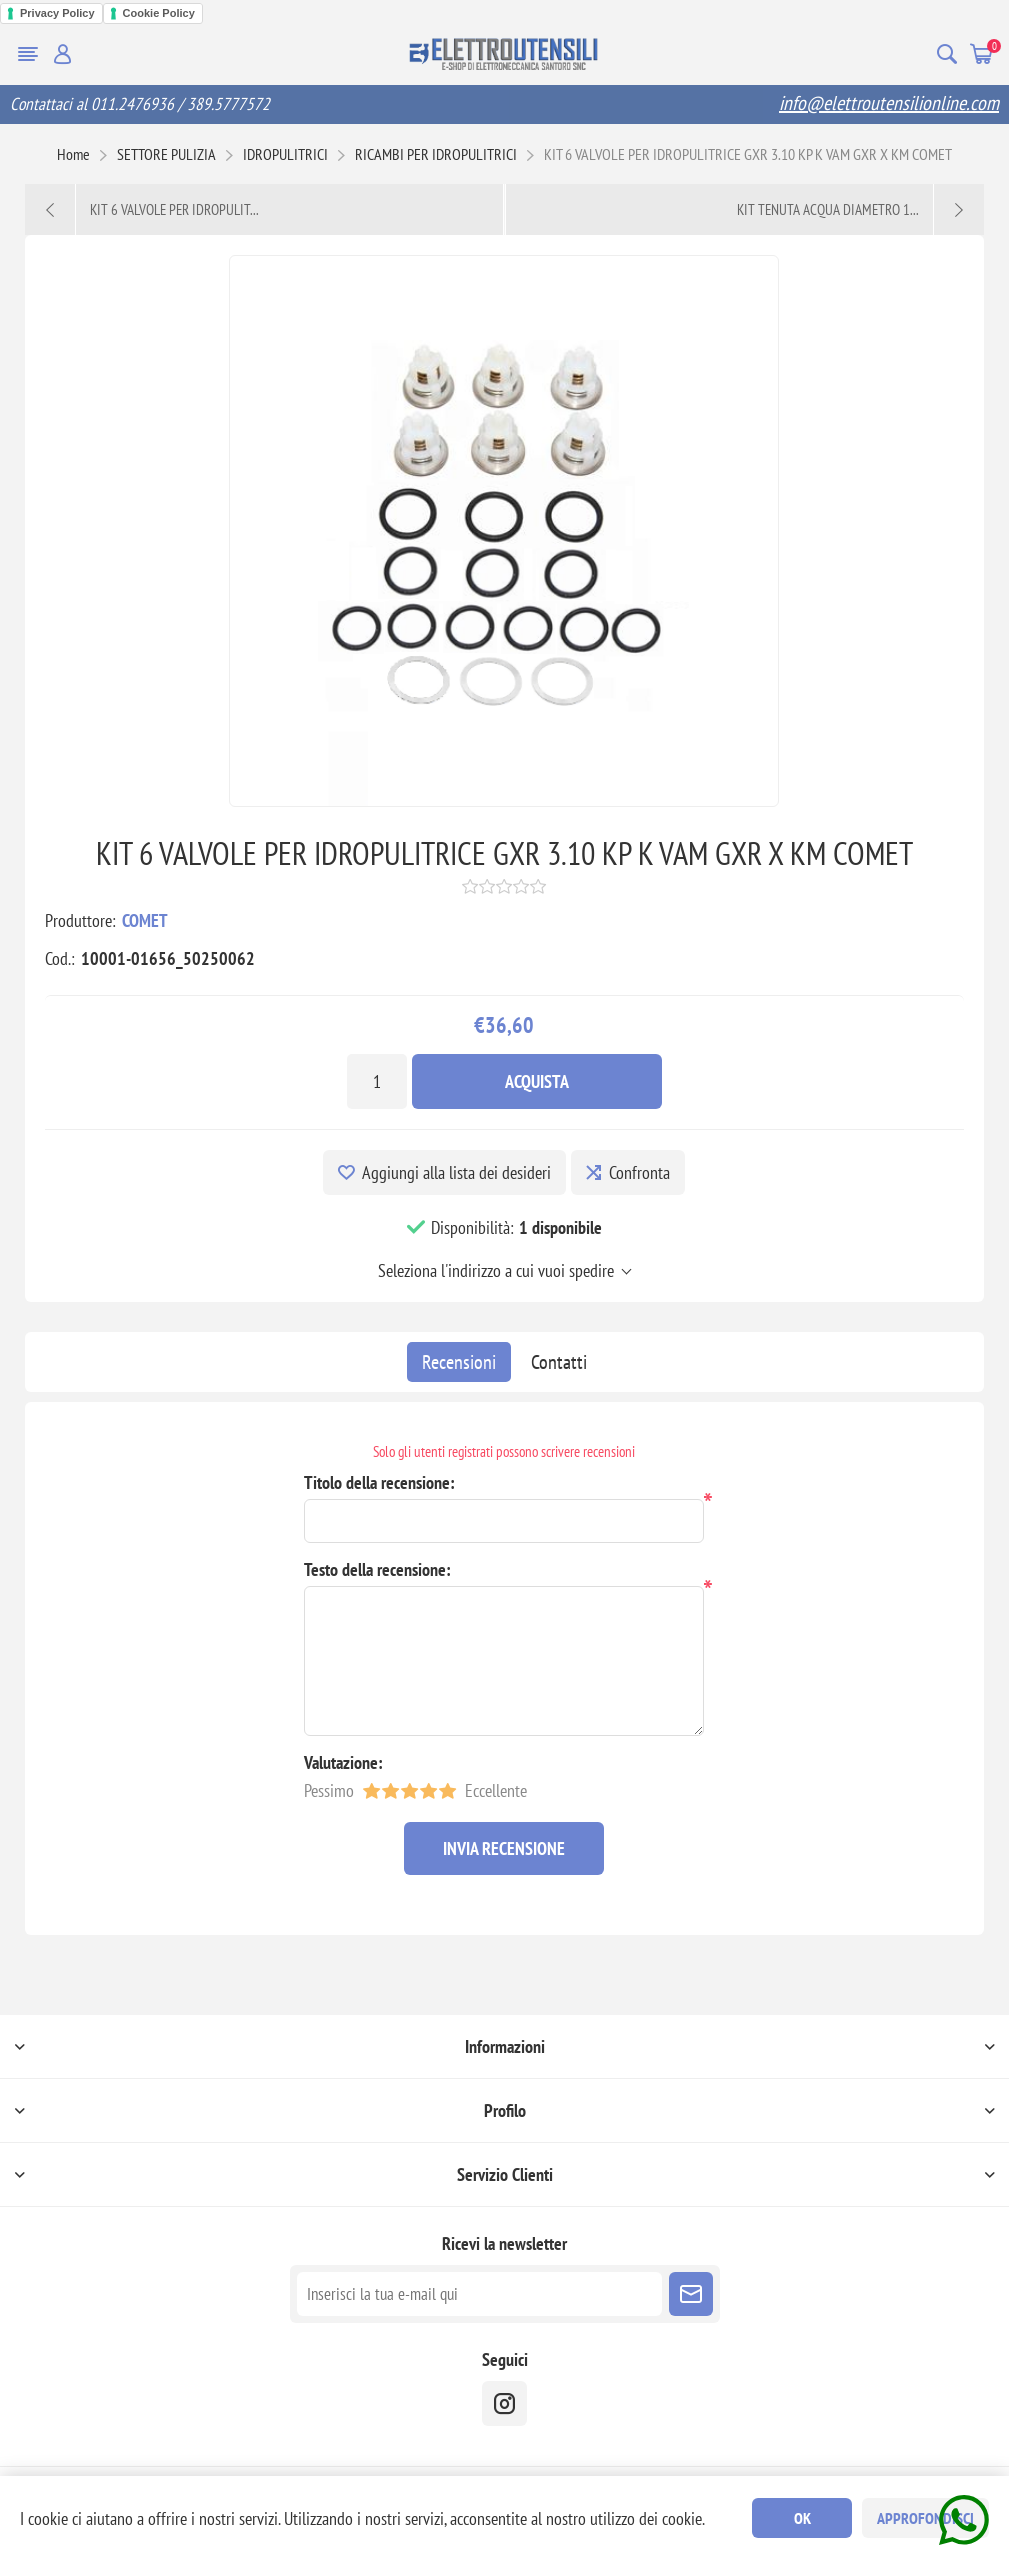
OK (802, 2518)
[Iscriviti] (479, 2294)
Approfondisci (925, 2518)
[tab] (459, 1362)
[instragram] (504, 2403)
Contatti (559, 1362)
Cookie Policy (159, 13)
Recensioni (459, 1362)
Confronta (639, 1172)
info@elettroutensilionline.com (889, 103)
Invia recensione (504, 1848)
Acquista (537, 1081)
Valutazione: (343, 1762)
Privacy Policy (57, 13)
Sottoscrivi (691, 2294)
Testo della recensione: (377, 1569)
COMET (145, 920)
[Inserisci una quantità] (377, 1081)
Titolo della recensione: (379, 1482)
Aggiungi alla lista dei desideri (456, 1172)
